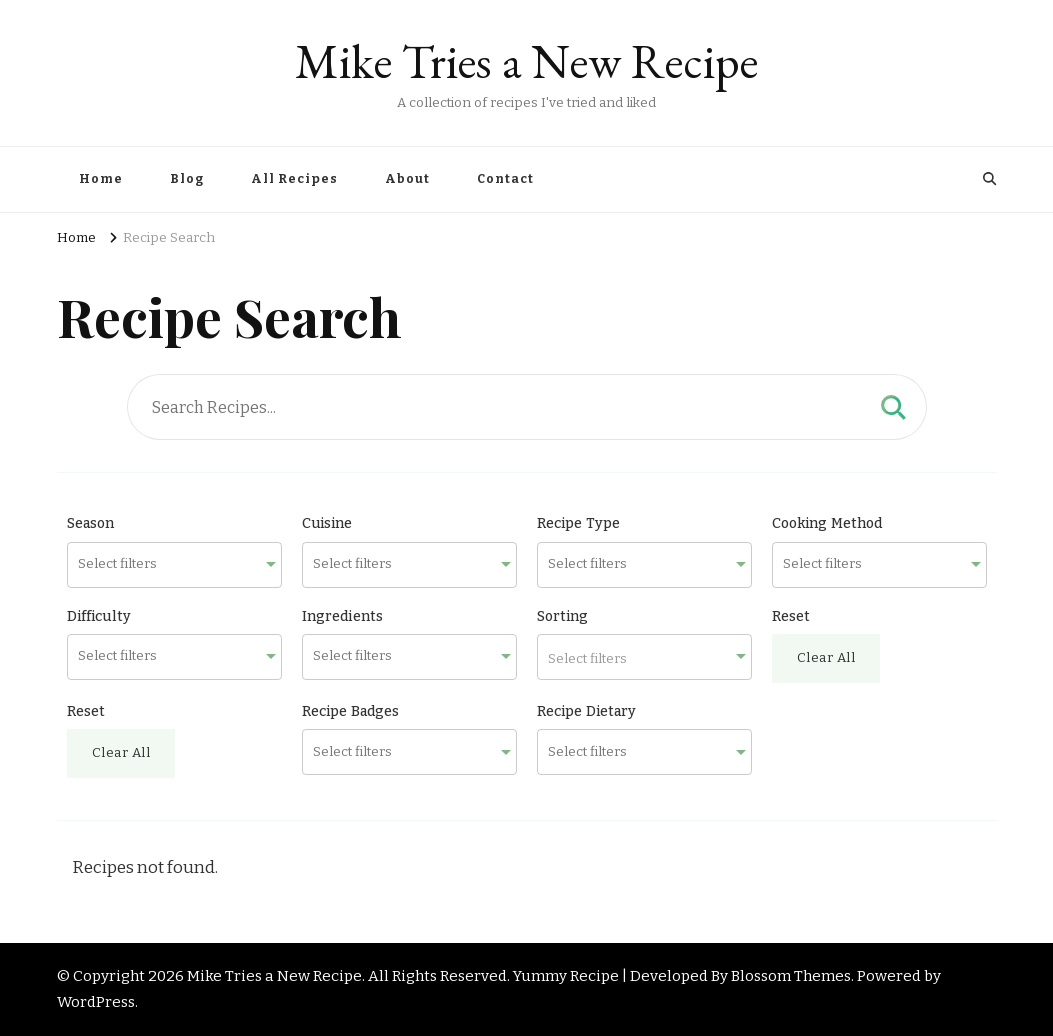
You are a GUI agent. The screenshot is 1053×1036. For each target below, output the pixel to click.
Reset (791, 616)
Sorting (563, 616)
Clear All (826, 658)
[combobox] (174, 565)
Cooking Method (827, 523)
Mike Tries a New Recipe (526, 61)
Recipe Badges (351, 711)
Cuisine (327, 523)
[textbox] (644, 657)
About (407, 179)
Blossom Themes (791, 976)
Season (91, 523)
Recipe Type (579, 523)
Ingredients (343, 616)
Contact (505, 179)
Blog (187, 179)
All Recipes (294, 179)
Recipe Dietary (587, 711)
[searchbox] (163, 564)
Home (101, 179)
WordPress (96, 1002)
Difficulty (99, 616)
